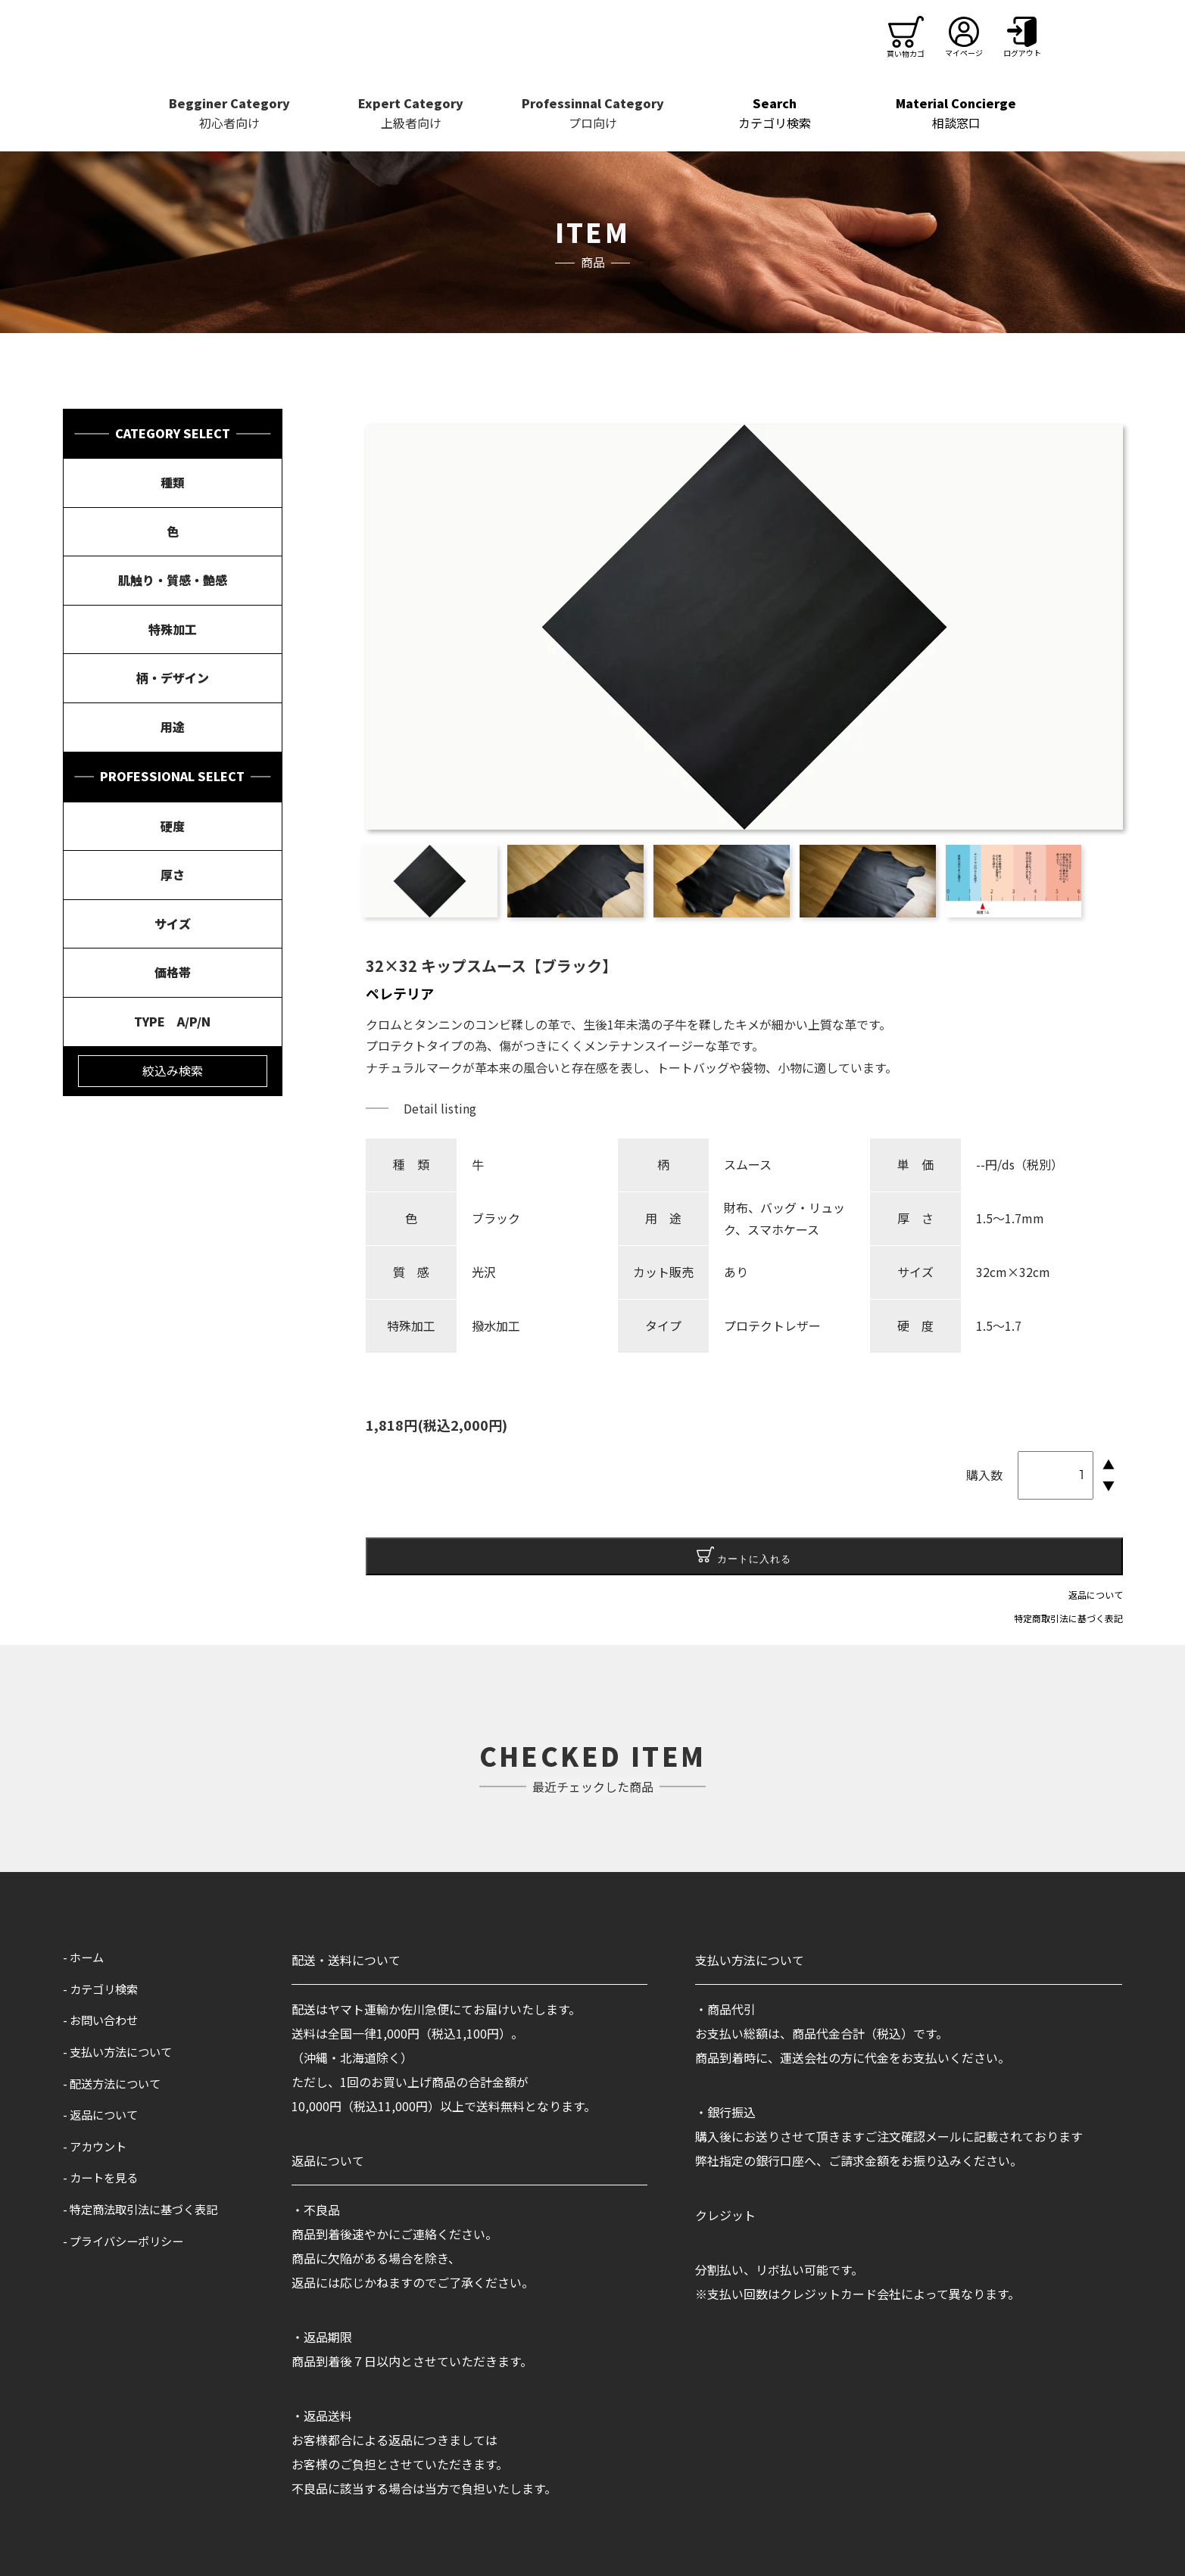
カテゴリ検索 (774, 113)
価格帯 (172, 972)
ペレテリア (400, 993)
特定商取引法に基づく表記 (1068, 1618)
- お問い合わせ (103, 2020)
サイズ (172, 923)
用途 (173, 727)
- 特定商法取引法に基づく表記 (145, 2209)
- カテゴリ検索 (103, 1989)
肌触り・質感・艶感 (172, 580)
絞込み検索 (172, 1070)
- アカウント (97, 2146)
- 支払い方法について (121, 2051)
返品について (1095, 1594)
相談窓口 (956, 113)
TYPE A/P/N (172, 1021)
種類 (173, 482)
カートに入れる (744, 1556)
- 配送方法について (115, 2083)
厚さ (173, 874)
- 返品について (103, 2114)
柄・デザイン (172, 677)
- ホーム (85, 1957)
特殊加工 (172, 629)
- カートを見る (103, 2177)
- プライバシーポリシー (127, 2241)
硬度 (173, 826)
